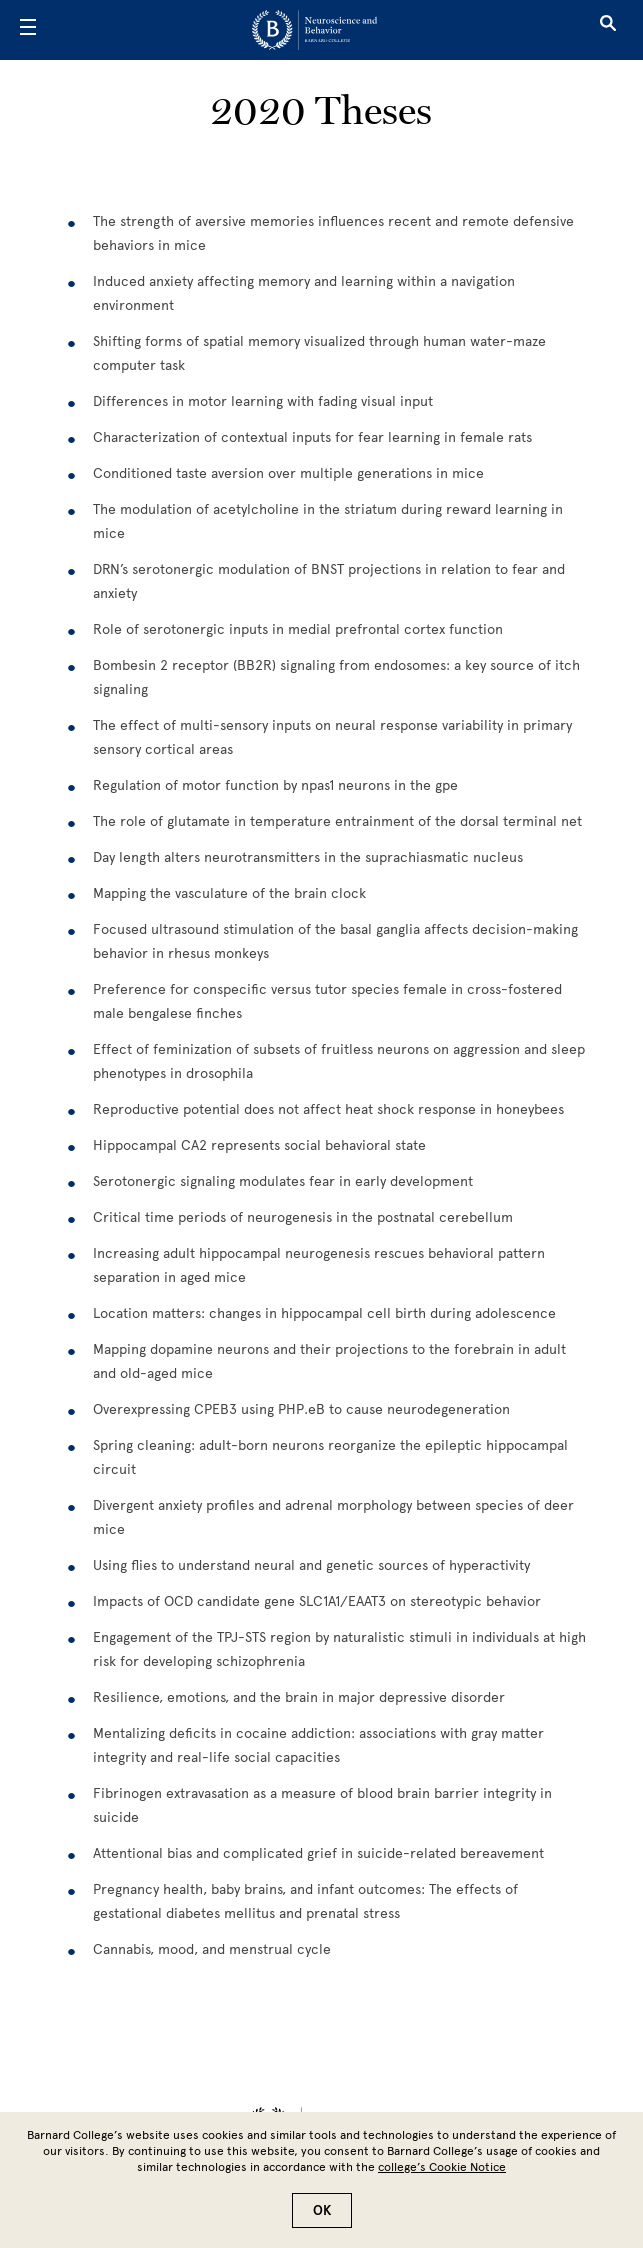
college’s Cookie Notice (442, 2167)
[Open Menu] (28, 30)
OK (322, 2210)
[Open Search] (608, 30)
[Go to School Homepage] (314, 30)
